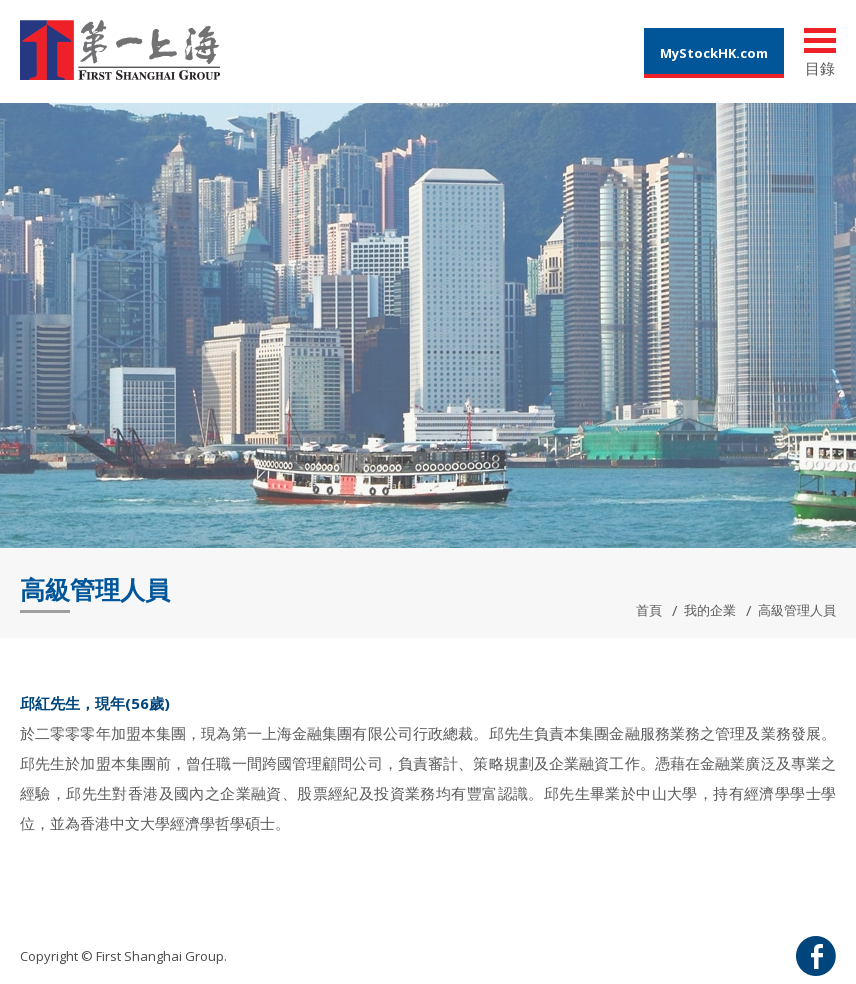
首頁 (649, 610)
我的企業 (710, 610)
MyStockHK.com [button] (714, 53)
